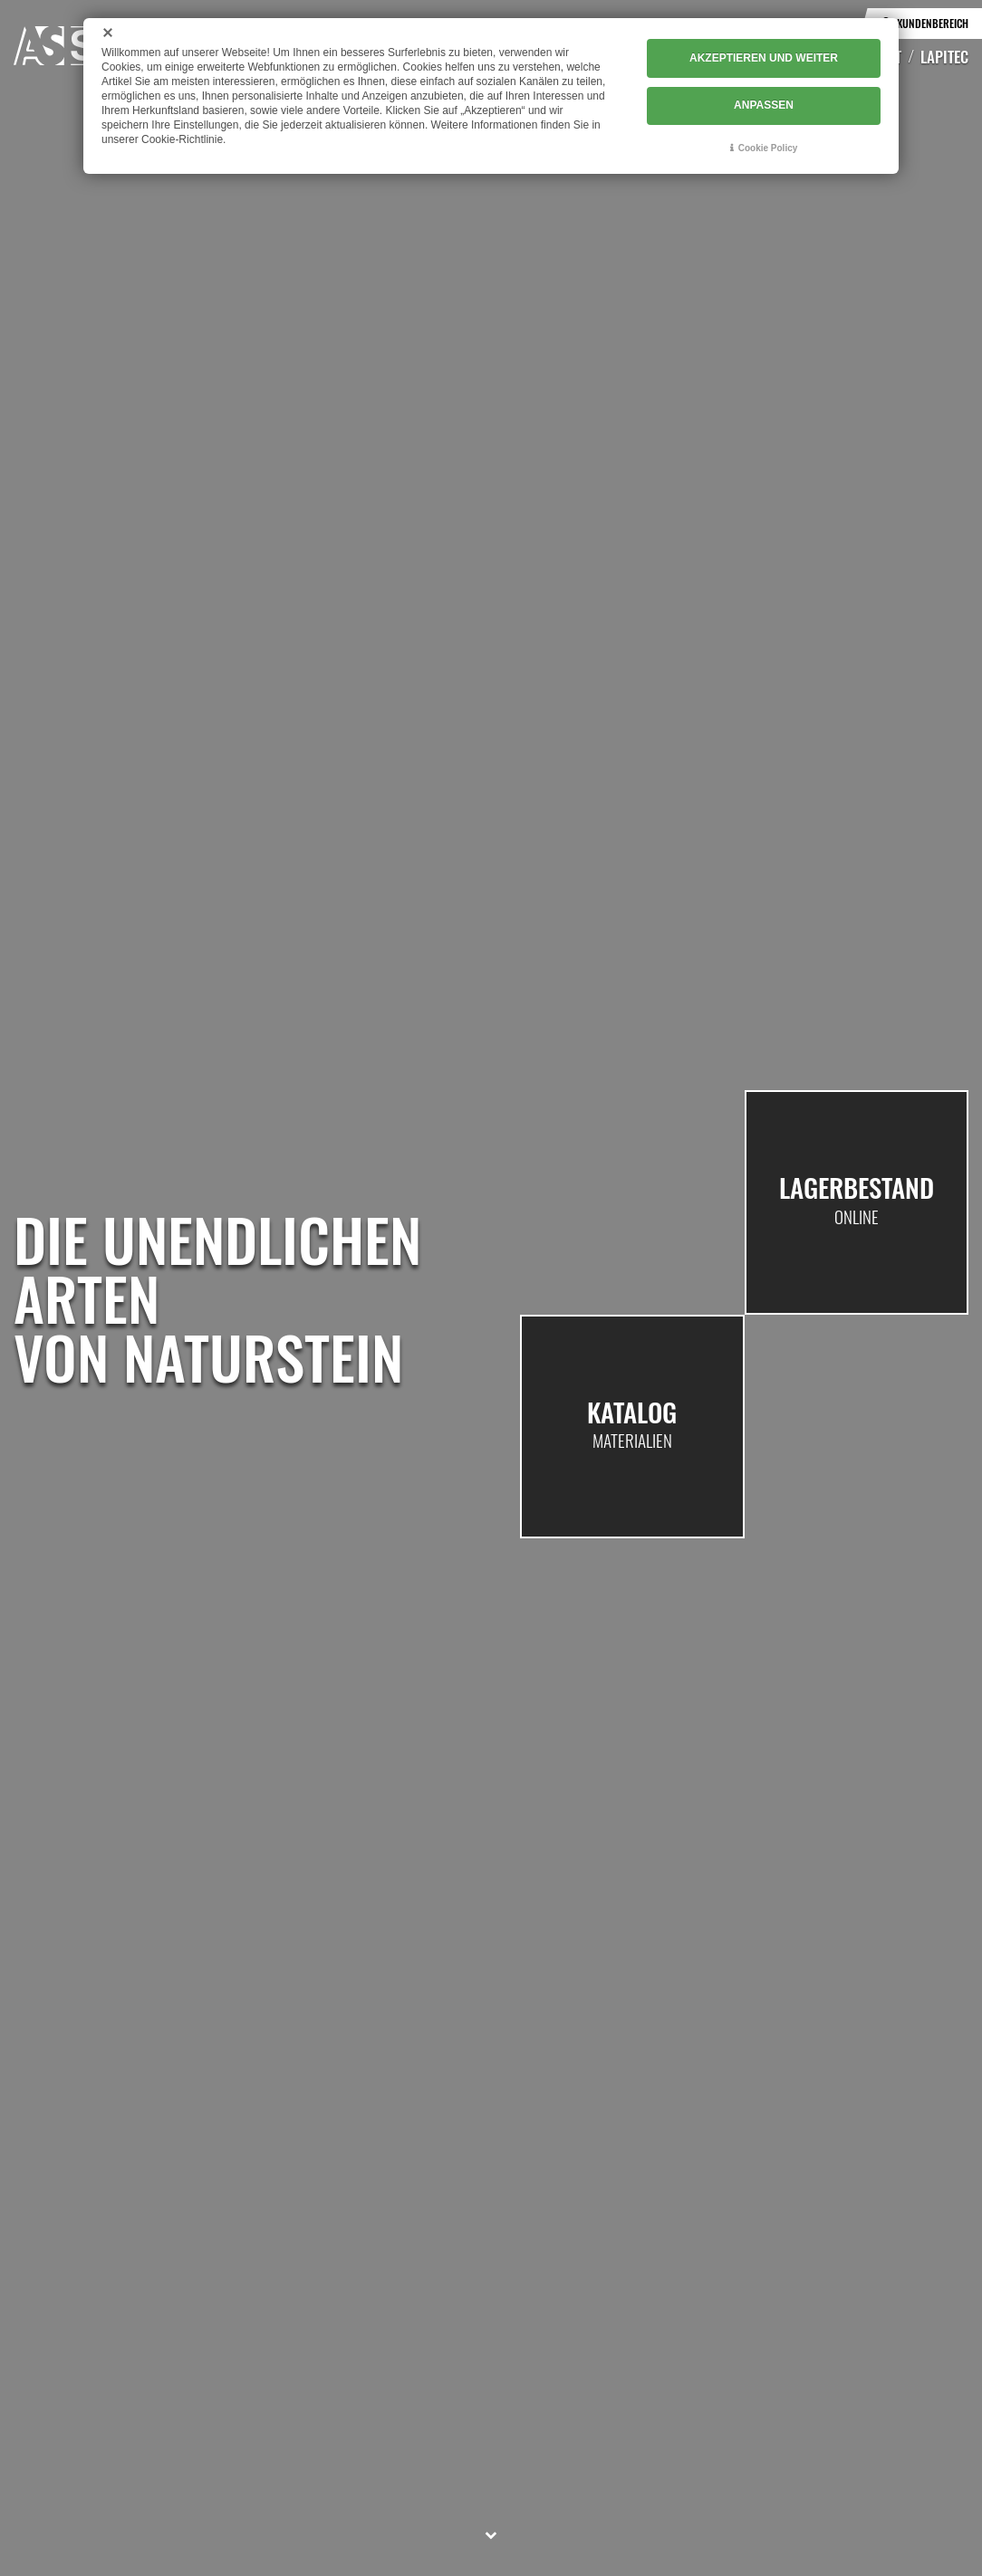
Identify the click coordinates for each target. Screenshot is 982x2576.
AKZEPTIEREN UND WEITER (763, 59)
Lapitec (944, 56)
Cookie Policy (768, 146)
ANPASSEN (764, 105)
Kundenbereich (932, 23)
